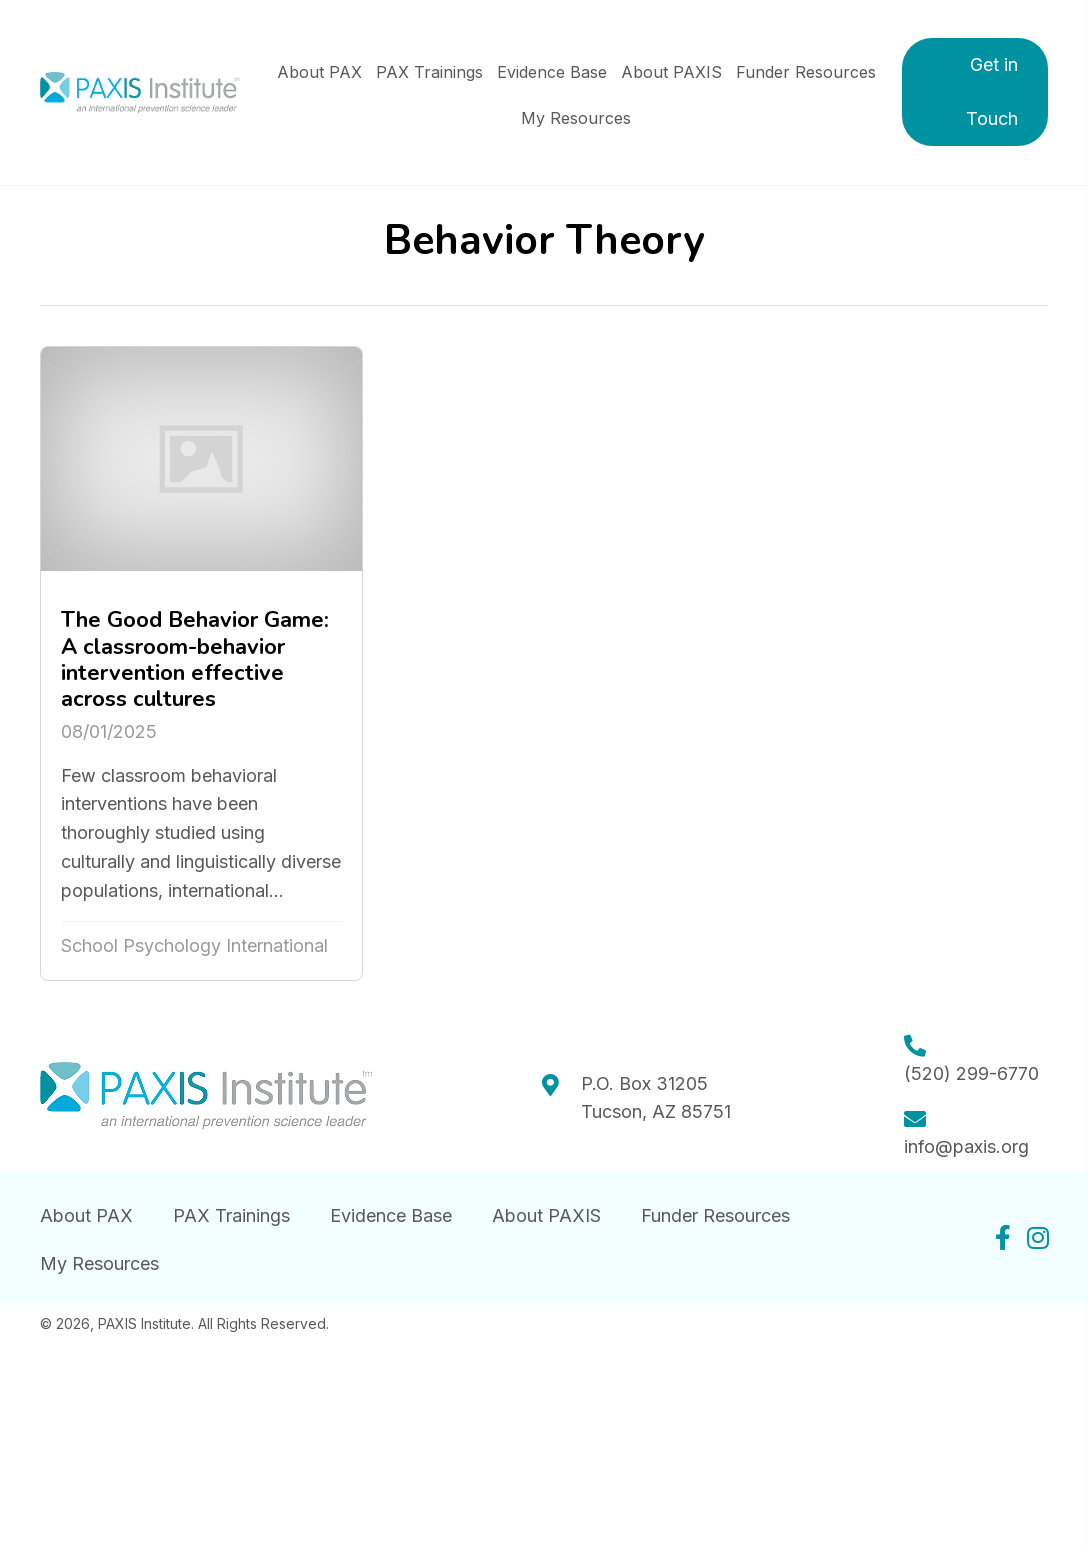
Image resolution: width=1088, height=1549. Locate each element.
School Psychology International (194, 945)
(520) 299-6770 (971, 1073)
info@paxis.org (966, 1146)
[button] (975, 92)
